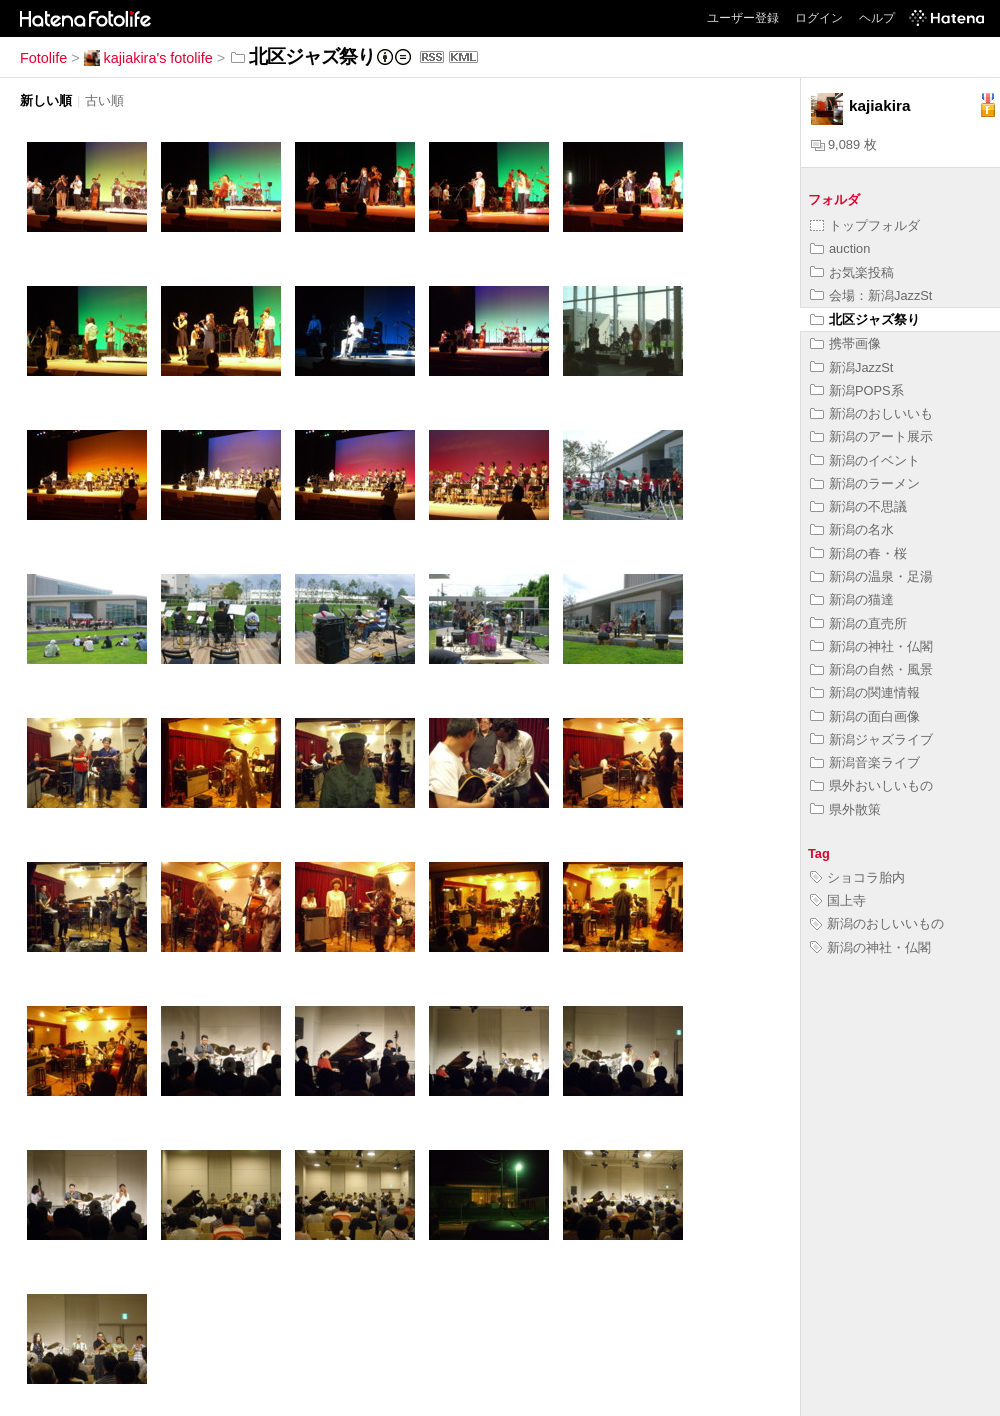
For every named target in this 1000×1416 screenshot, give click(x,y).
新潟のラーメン (865, 483)
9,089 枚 (844, 144)
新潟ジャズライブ (871, 739)
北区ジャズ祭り (865, 319)
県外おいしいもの (871, 785)
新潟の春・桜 (858, 553)
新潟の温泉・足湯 (871, 576)
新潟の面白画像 (865, 716)
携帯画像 (845, 343)
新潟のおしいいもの (877, 923)
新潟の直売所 (858, 623)
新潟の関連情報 (865, 692)
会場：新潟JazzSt (871, 295)
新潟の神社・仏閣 (871, 646)
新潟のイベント (865, 460)
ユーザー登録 (743, 18)
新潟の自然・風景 (871, 669)
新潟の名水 (852, 529)
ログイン (819, 18)
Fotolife (43, 58)
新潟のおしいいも (871, 413)
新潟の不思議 (858, 506)
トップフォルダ (865, 225)
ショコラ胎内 (857, 877)
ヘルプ (877, 18)
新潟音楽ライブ (865, 762)
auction (840, 248)
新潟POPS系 (857, 390)
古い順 (104, 100)
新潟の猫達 (852, 599)
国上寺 (838, 900)
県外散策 (845, 809)
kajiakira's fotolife (148, 58)
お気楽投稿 (852, 272)
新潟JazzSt (851, 367)
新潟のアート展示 (871, 436)
